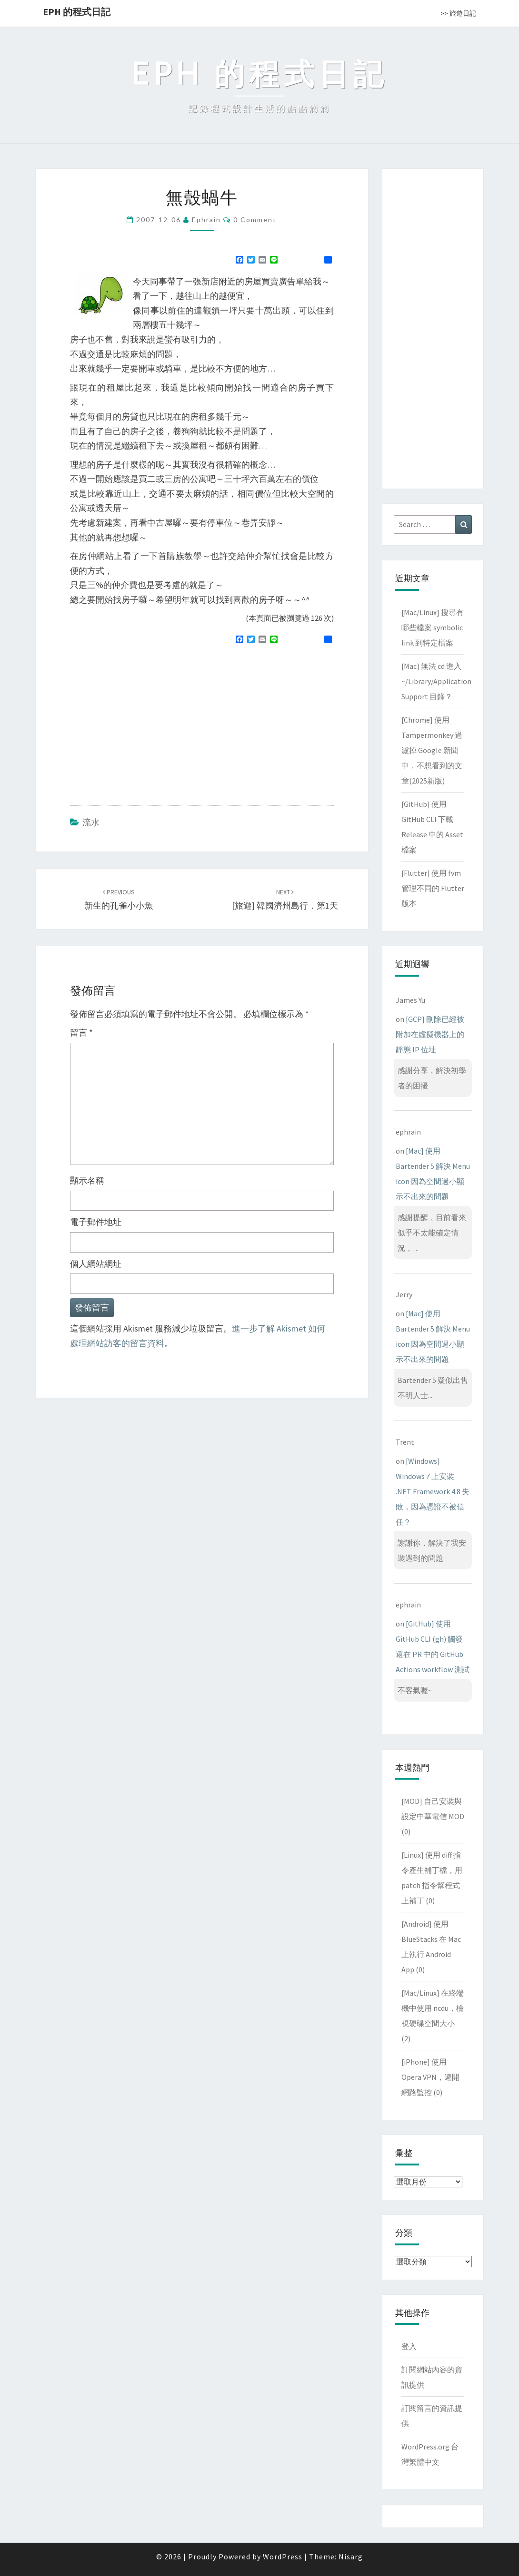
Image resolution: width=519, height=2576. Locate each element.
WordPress (282, 2556)
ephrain (206, 219)
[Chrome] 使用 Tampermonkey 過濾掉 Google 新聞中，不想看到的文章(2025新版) (431, 750)
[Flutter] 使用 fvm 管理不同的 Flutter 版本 (432, 888)
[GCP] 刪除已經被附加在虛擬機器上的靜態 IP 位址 (430, 1034)
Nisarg (351, 2556)
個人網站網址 (95, 1263)
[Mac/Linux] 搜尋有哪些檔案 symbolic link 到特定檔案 (432, 627)
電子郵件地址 (95, 1221)
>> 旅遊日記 (458, 13)
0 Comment (255, 219)
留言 (81, 1032)
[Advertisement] (150, 720)
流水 (91, 822)
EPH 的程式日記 (76, 12)
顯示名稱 (87, 1180)
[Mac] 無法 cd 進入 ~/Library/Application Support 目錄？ (436, 681)
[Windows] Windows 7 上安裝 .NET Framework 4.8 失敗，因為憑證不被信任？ (432, 1491)
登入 (409, 2346)
